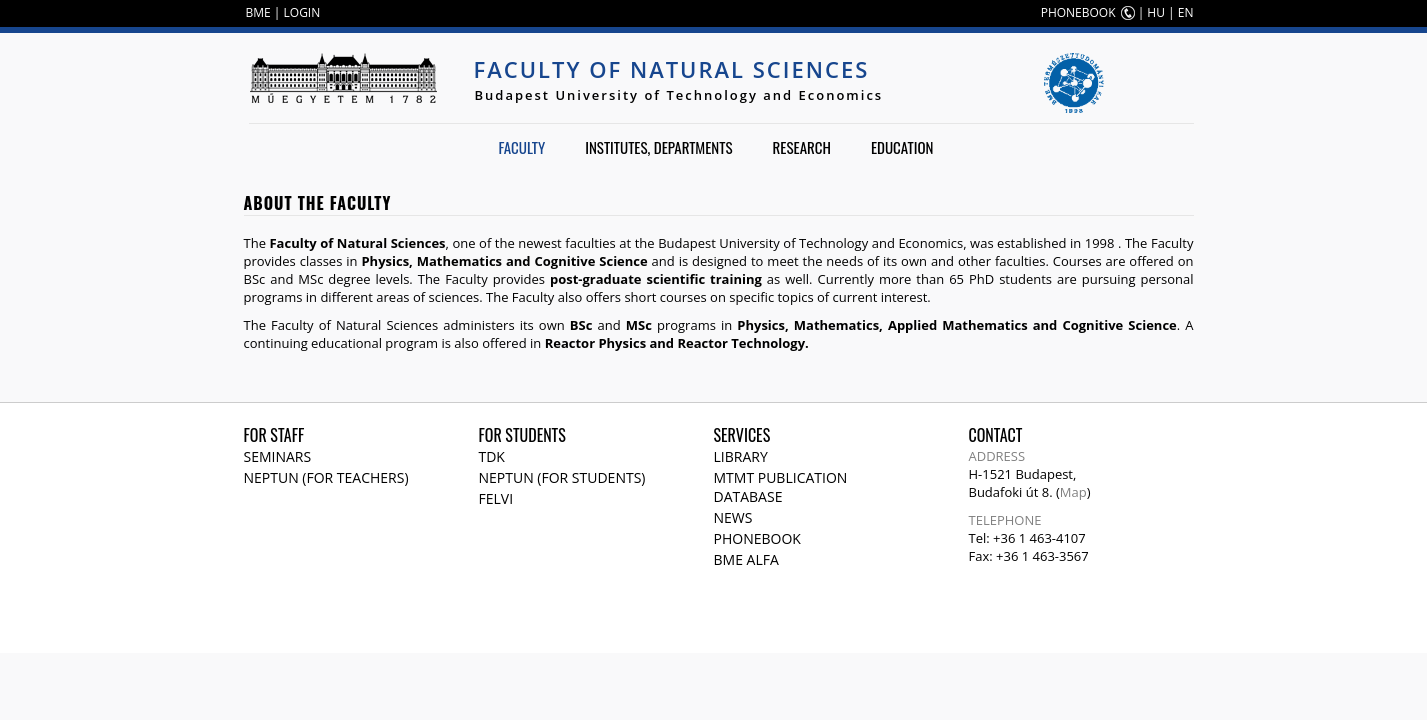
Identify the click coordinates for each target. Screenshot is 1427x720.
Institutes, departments (658, 147)
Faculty (521, 147)
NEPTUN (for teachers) (326, 477)
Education (902, 147)
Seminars (278, 456)
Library (741, 456)
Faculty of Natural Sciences (672, 69)
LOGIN (302, 12)
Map (1073, 492)
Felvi (496, 498)
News (733, 517)
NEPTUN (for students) (562, 477)
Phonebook (757, 538)
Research (802, 147)
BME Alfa (746, 559)
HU (1156, 12)
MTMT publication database (781, 487)
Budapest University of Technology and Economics (679, 95)
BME (258, 12)
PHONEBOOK (1078, 12)
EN (1186, 12)
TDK (492, 456)
